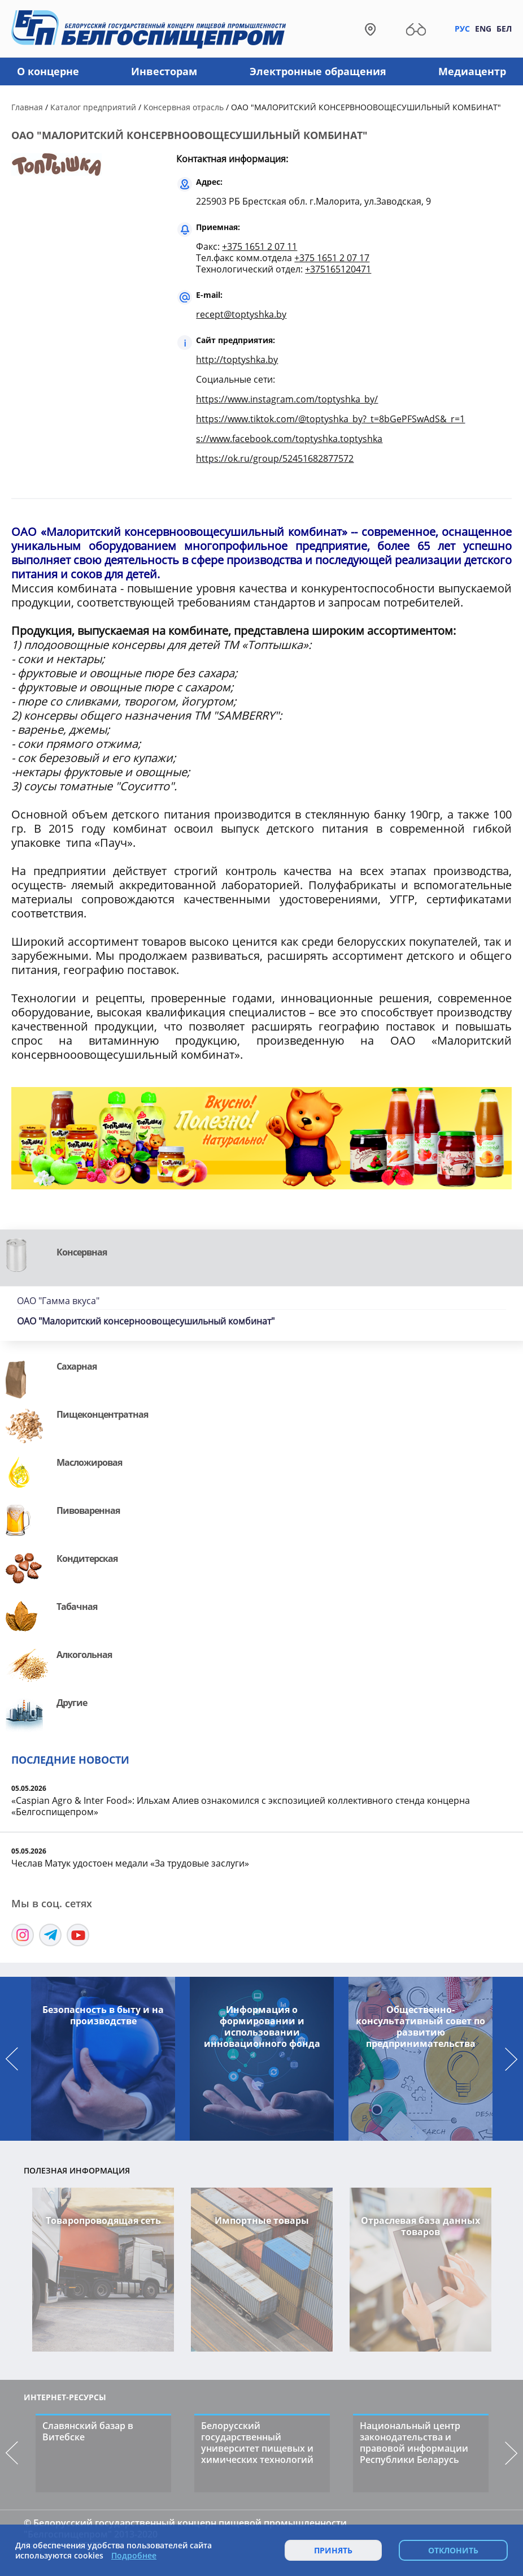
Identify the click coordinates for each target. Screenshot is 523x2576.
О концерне (48, 71)
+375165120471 (338, 269)
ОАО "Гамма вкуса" (58, 1301)
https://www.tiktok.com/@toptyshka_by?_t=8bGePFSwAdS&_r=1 (330, 419)
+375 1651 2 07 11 (259, 246)
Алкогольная (84, 1654)
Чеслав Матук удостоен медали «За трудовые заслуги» (130, 1863)
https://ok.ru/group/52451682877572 (275, 458)
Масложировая (89, 1462)
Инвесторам (164, 71)
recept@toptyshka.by (241, 314)
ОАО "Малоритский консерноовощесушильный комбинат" (145, 1321)
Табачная (76, 1606)
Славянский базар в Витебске (87, 2431)
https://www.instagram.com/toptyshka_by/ (287, 399)
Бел (504, 28)
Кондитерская (86, 1558)
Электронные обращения (318, 71)
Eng (483, 28)
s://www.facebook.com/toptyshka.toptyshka (289, 438)
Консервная (81, 1252)
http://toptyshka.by (237, 359)
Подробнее (133, 2556)
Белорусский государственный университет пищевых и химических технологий (257, 2442)
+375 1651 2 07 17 (331, 258)
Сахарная (76, 1366)
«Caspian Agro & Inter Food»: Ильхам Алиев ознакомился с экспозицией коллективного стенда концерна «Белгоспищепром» (240, 1806)
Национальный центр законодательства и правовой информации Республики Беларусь (414, 2442)
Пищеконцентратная (102, 1414)
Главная (27, 107)
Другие (71, 1702)
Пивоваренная (88, 1510)
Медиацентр (472, 71)
